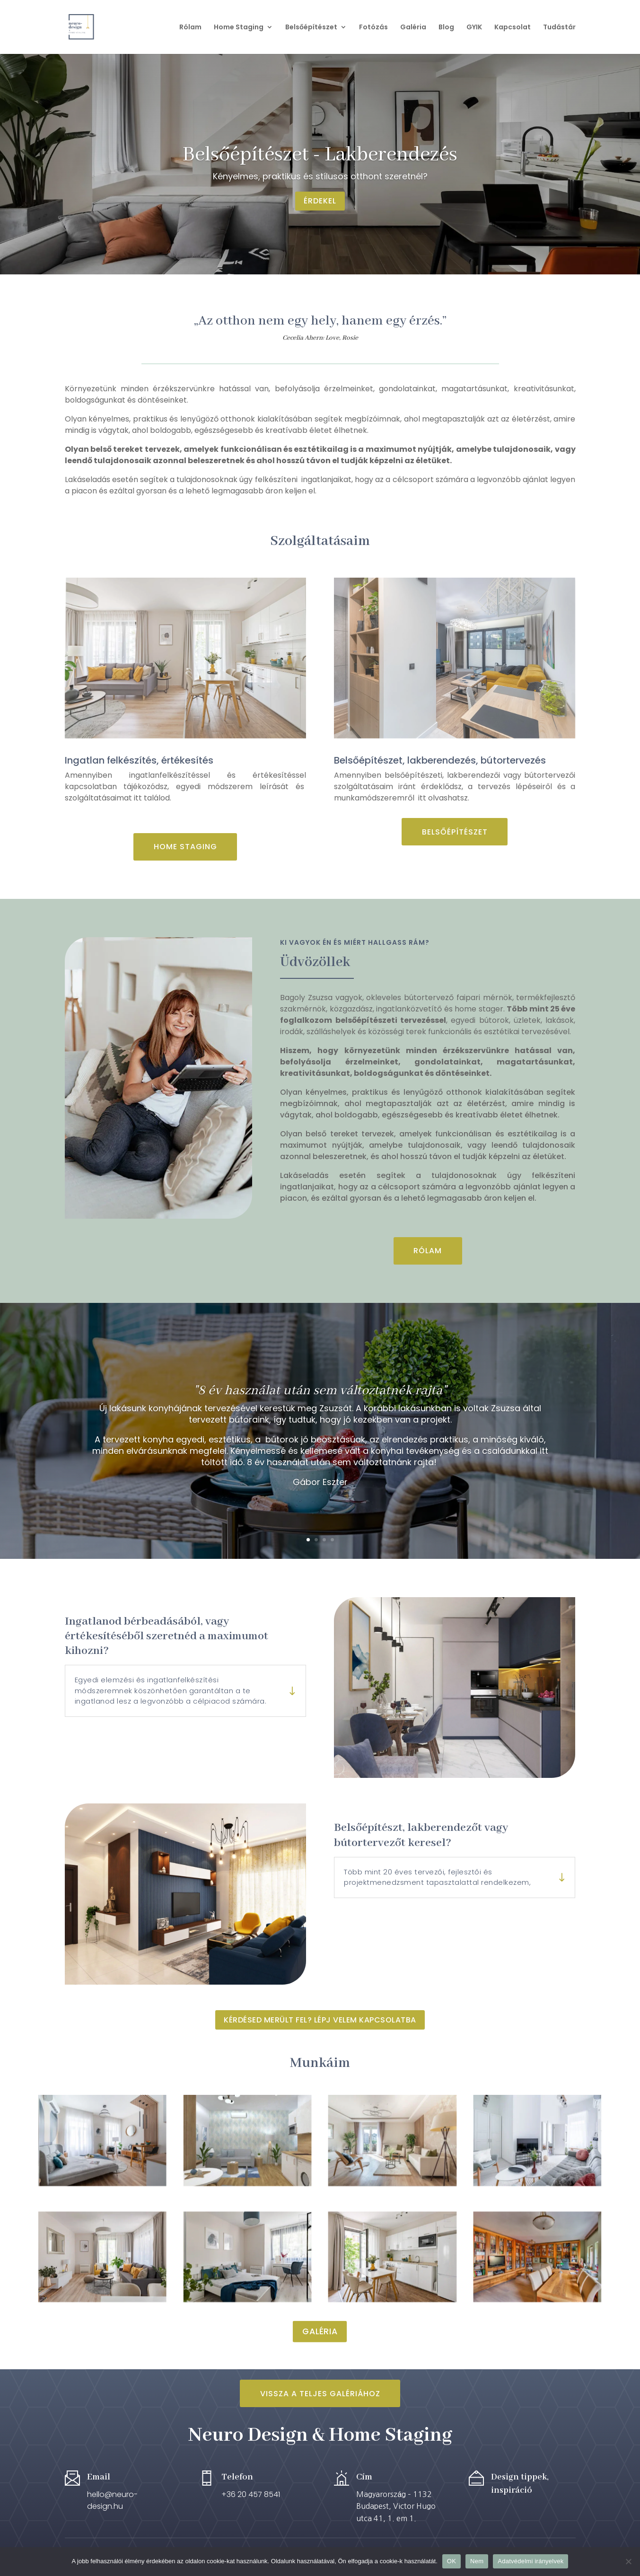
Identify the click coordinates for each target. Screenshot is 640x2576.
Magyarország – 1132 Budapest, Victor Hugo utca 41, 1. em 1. (396, 2506)
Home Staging (238, 28)
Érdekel (320, 200)
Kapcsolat (512, 28)
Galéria (413, 28)
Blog (446, 28)
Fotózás (373, 28)
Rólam (190, 28)
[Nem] (628, 2561)
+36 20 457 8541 (250, 2494)
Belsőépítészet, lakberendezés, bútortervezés (440, 760)
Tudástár (559, 28)
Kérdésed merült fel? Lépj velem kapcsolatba (320, 2019)
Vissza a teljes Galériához (320, 2393)
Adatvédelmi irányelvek (530, 2561)
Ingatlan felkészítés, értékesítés (139, 760)
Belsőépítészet (311, 28)
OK (451, 2561)
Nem (476, 2561)
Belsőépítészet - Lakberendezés (320, 155)
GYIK (474, 28)
